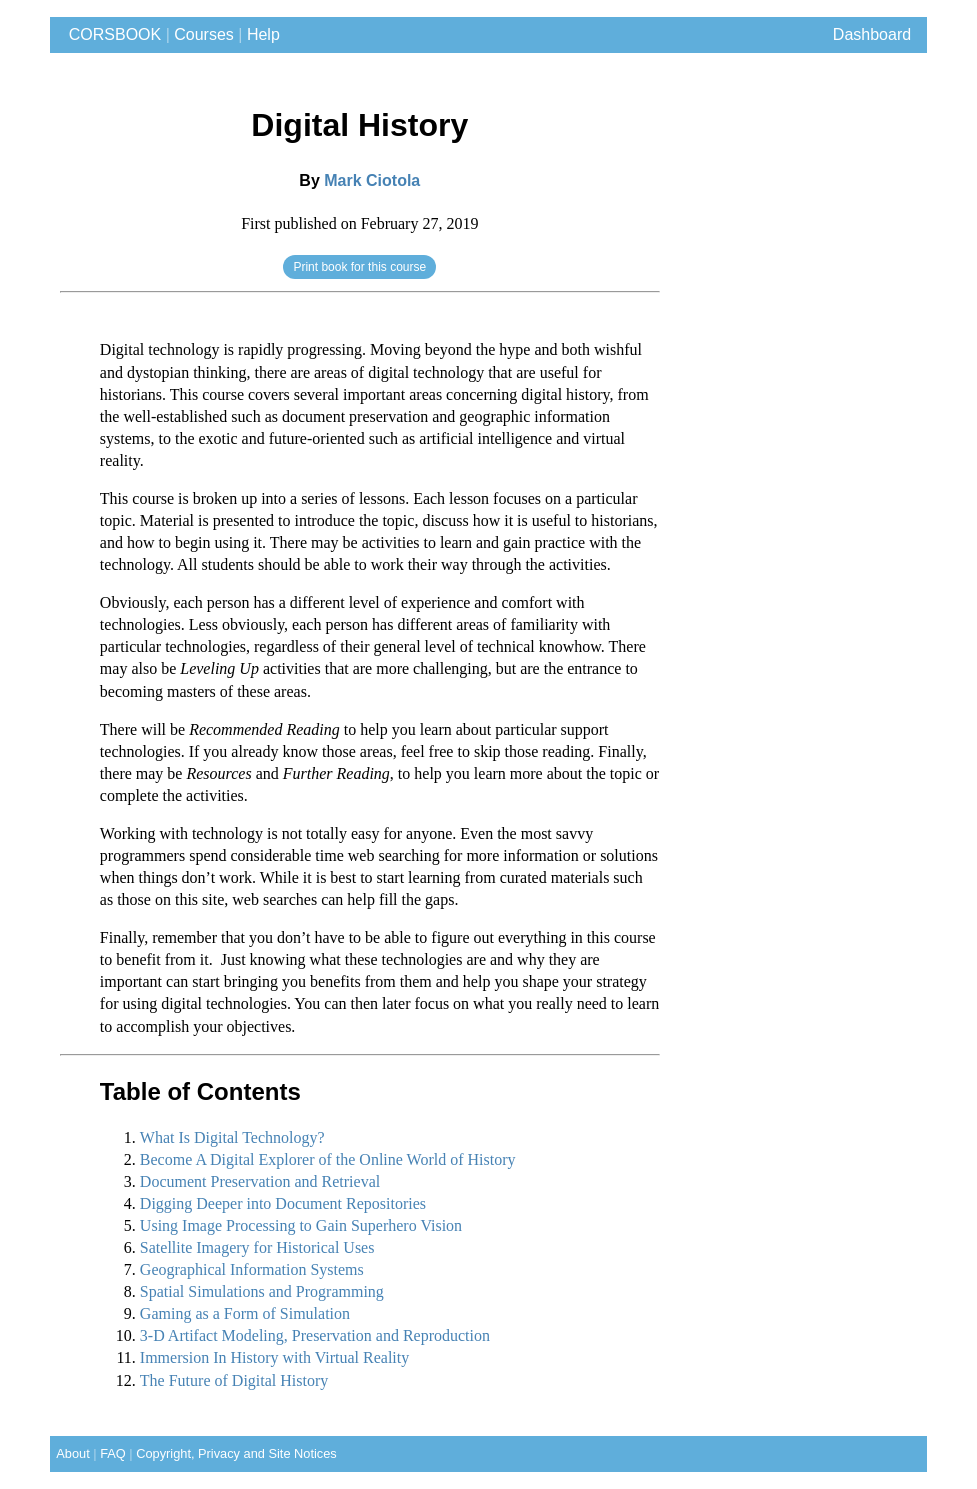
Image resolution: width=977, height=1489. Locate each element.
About (70, 1453)
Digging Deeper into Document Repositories (283, 1203)
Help (263, 34)
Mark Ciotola (372, 180)
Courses (204, 34)
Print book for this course (359, 267)
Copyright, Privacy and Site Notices (236, 1453)
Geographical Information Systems (252, 1269)
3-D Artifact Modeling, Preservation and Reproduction (315, 1335)
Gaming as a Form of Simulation (245, 1313)
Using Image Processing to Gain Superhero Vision (301, 1225)
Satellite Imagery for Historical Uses (257, 1247)
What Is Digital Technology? (232, 1137)
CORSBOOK (110, 34)
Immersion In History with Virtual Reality (274, 1357)
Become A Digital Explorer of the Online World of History (328, 1159)
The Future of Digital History (234, 1380)
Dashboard (872, 34)
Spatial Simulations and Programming (262, 1291)
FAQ (113, 1453)
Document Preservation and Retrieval (260, 1181)
